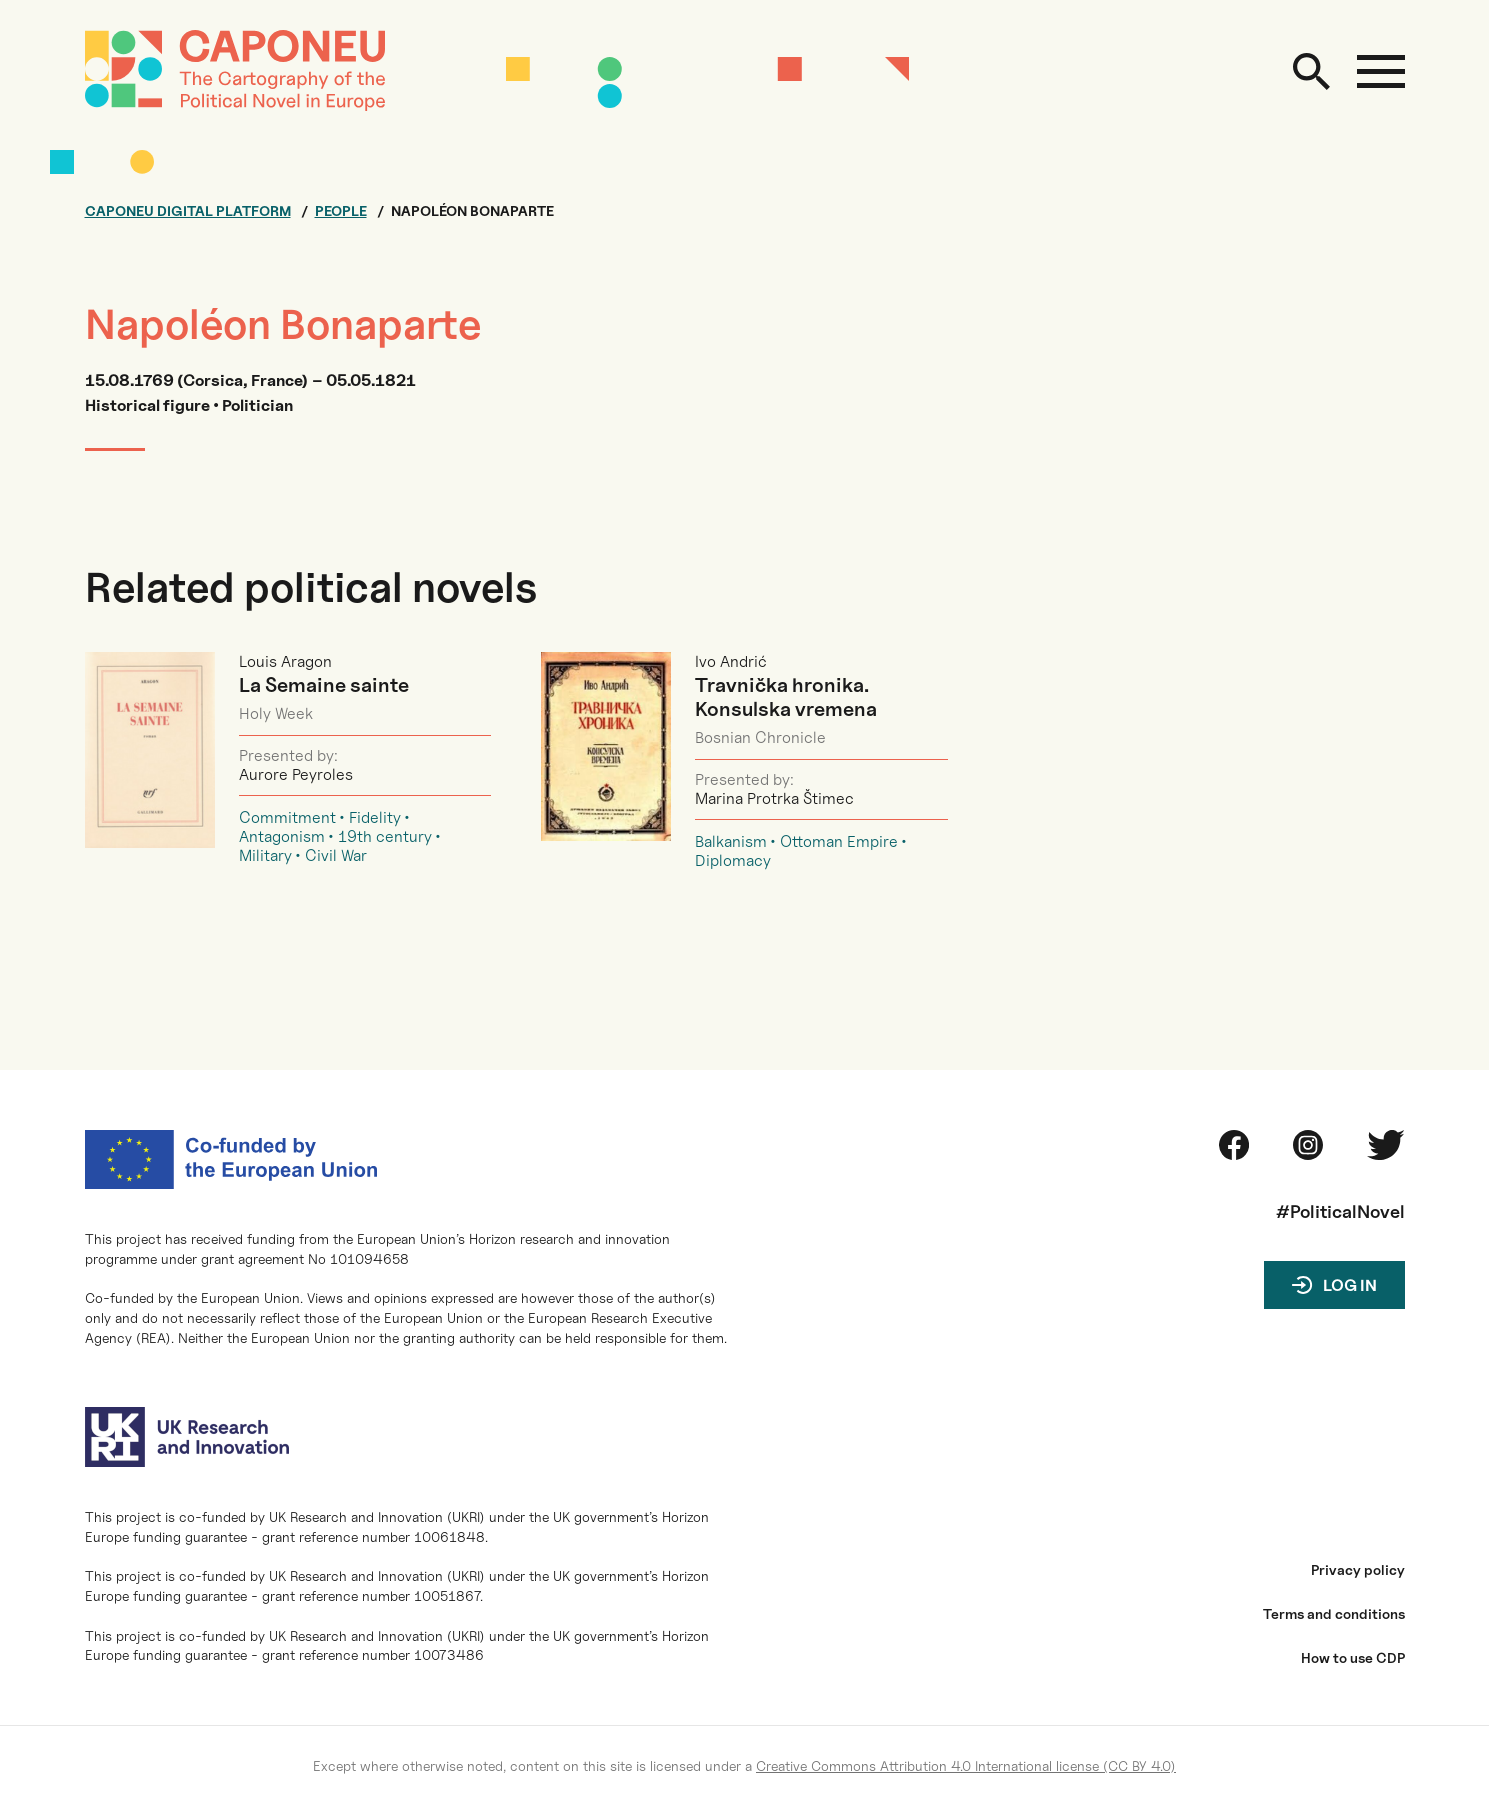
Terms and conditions (1334, 1614)
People (341, 211)
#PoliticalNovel (1340, 1211)
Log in (1350, 1285)
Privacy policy (1358, 1570)
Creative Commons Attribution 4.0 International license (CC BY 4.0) (966, 1765)
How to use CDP (1353, 1658)
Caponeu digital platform (188, 211)
